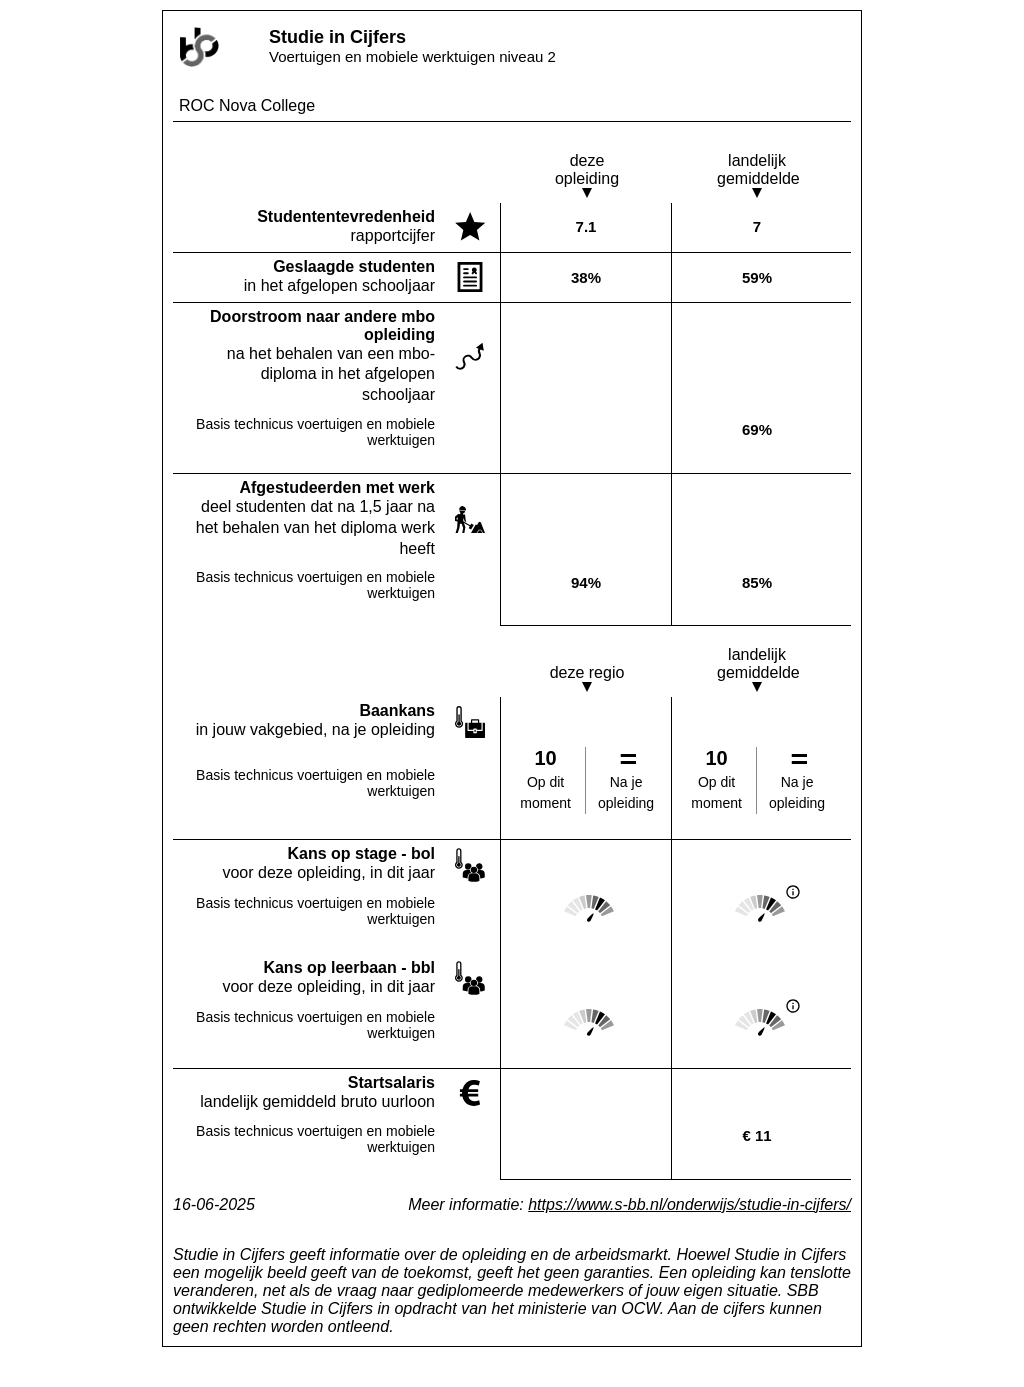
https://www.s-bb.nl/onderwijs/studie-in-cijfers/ (689, 1204)
